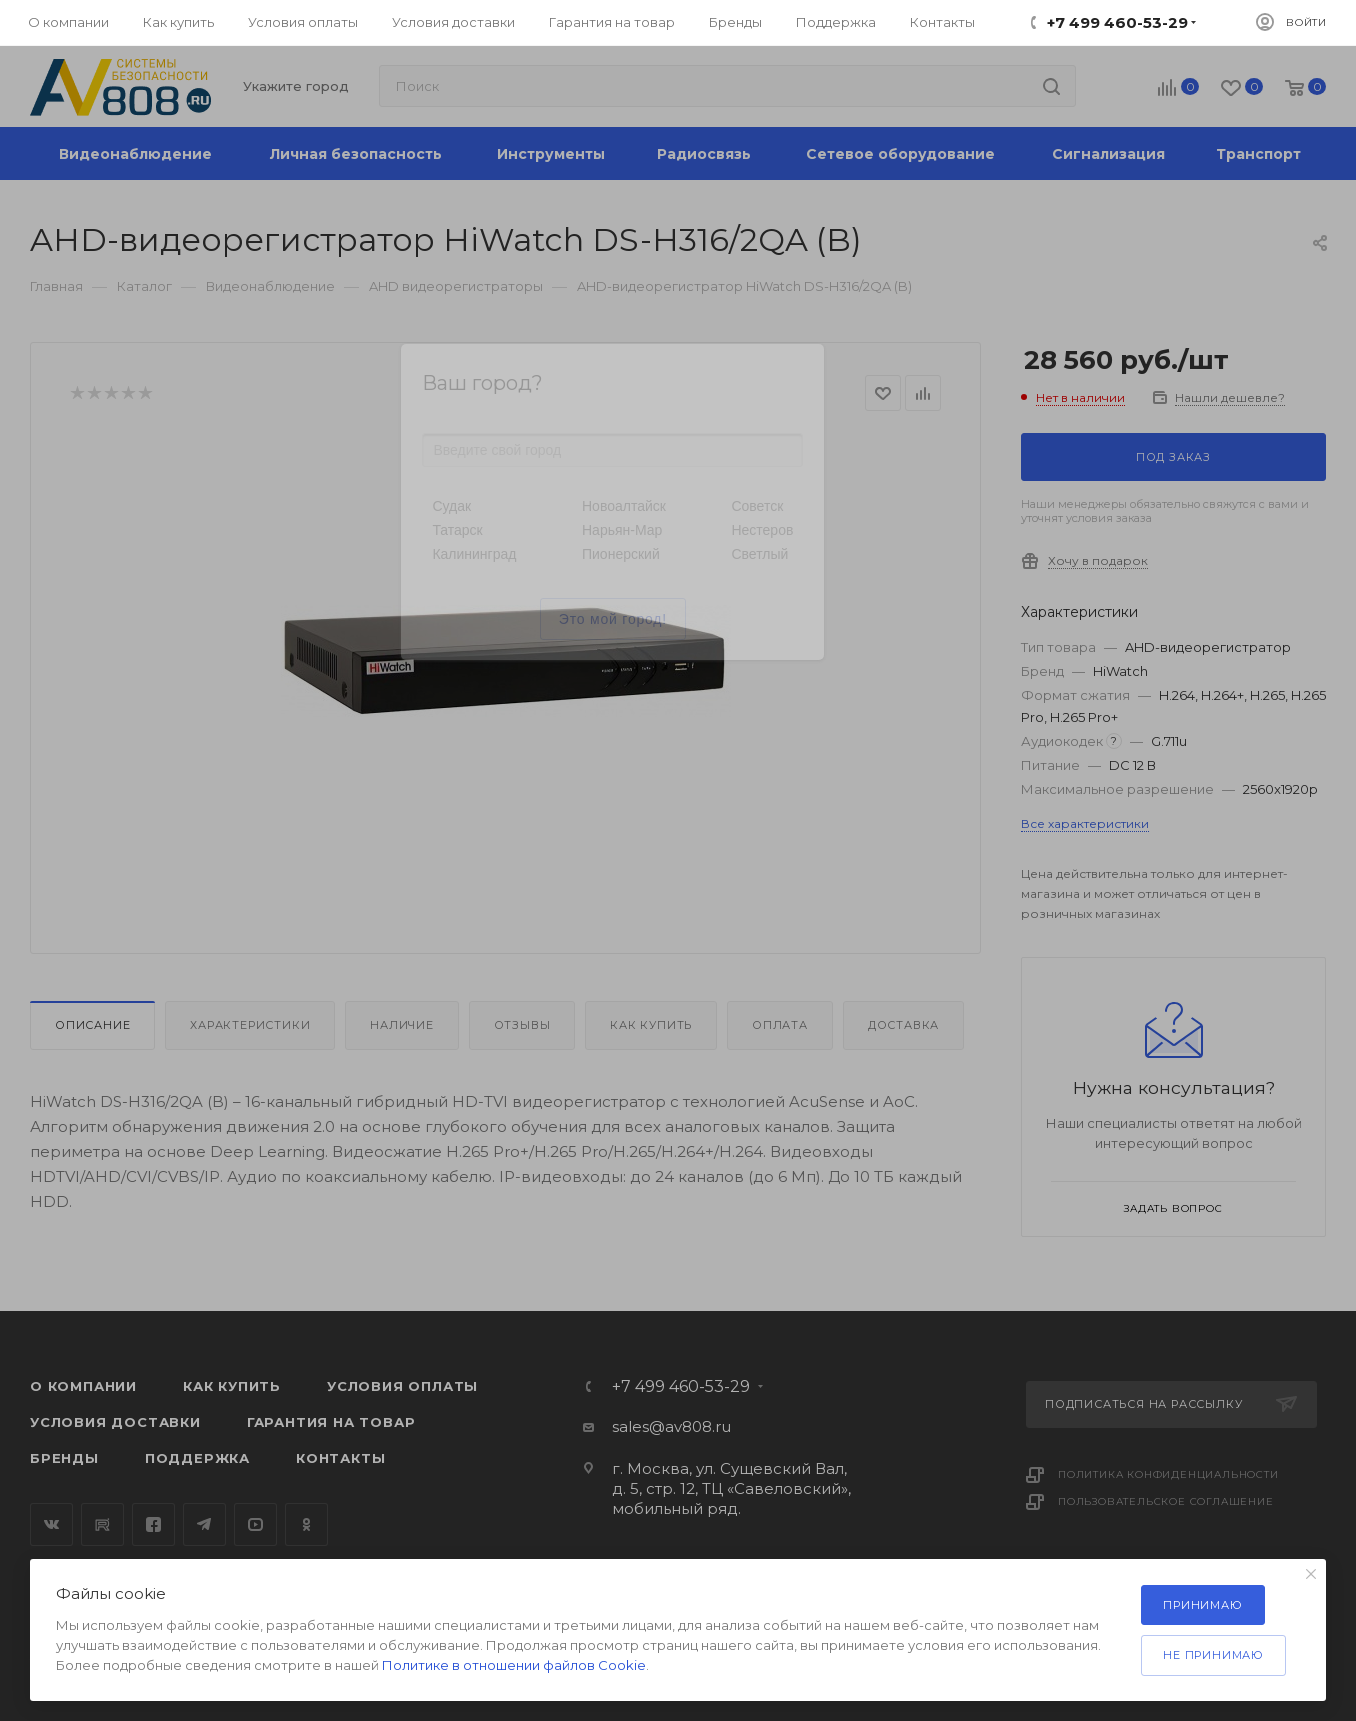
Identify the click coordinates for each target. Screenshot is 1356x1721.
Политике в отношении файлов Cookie (514, 1665)
